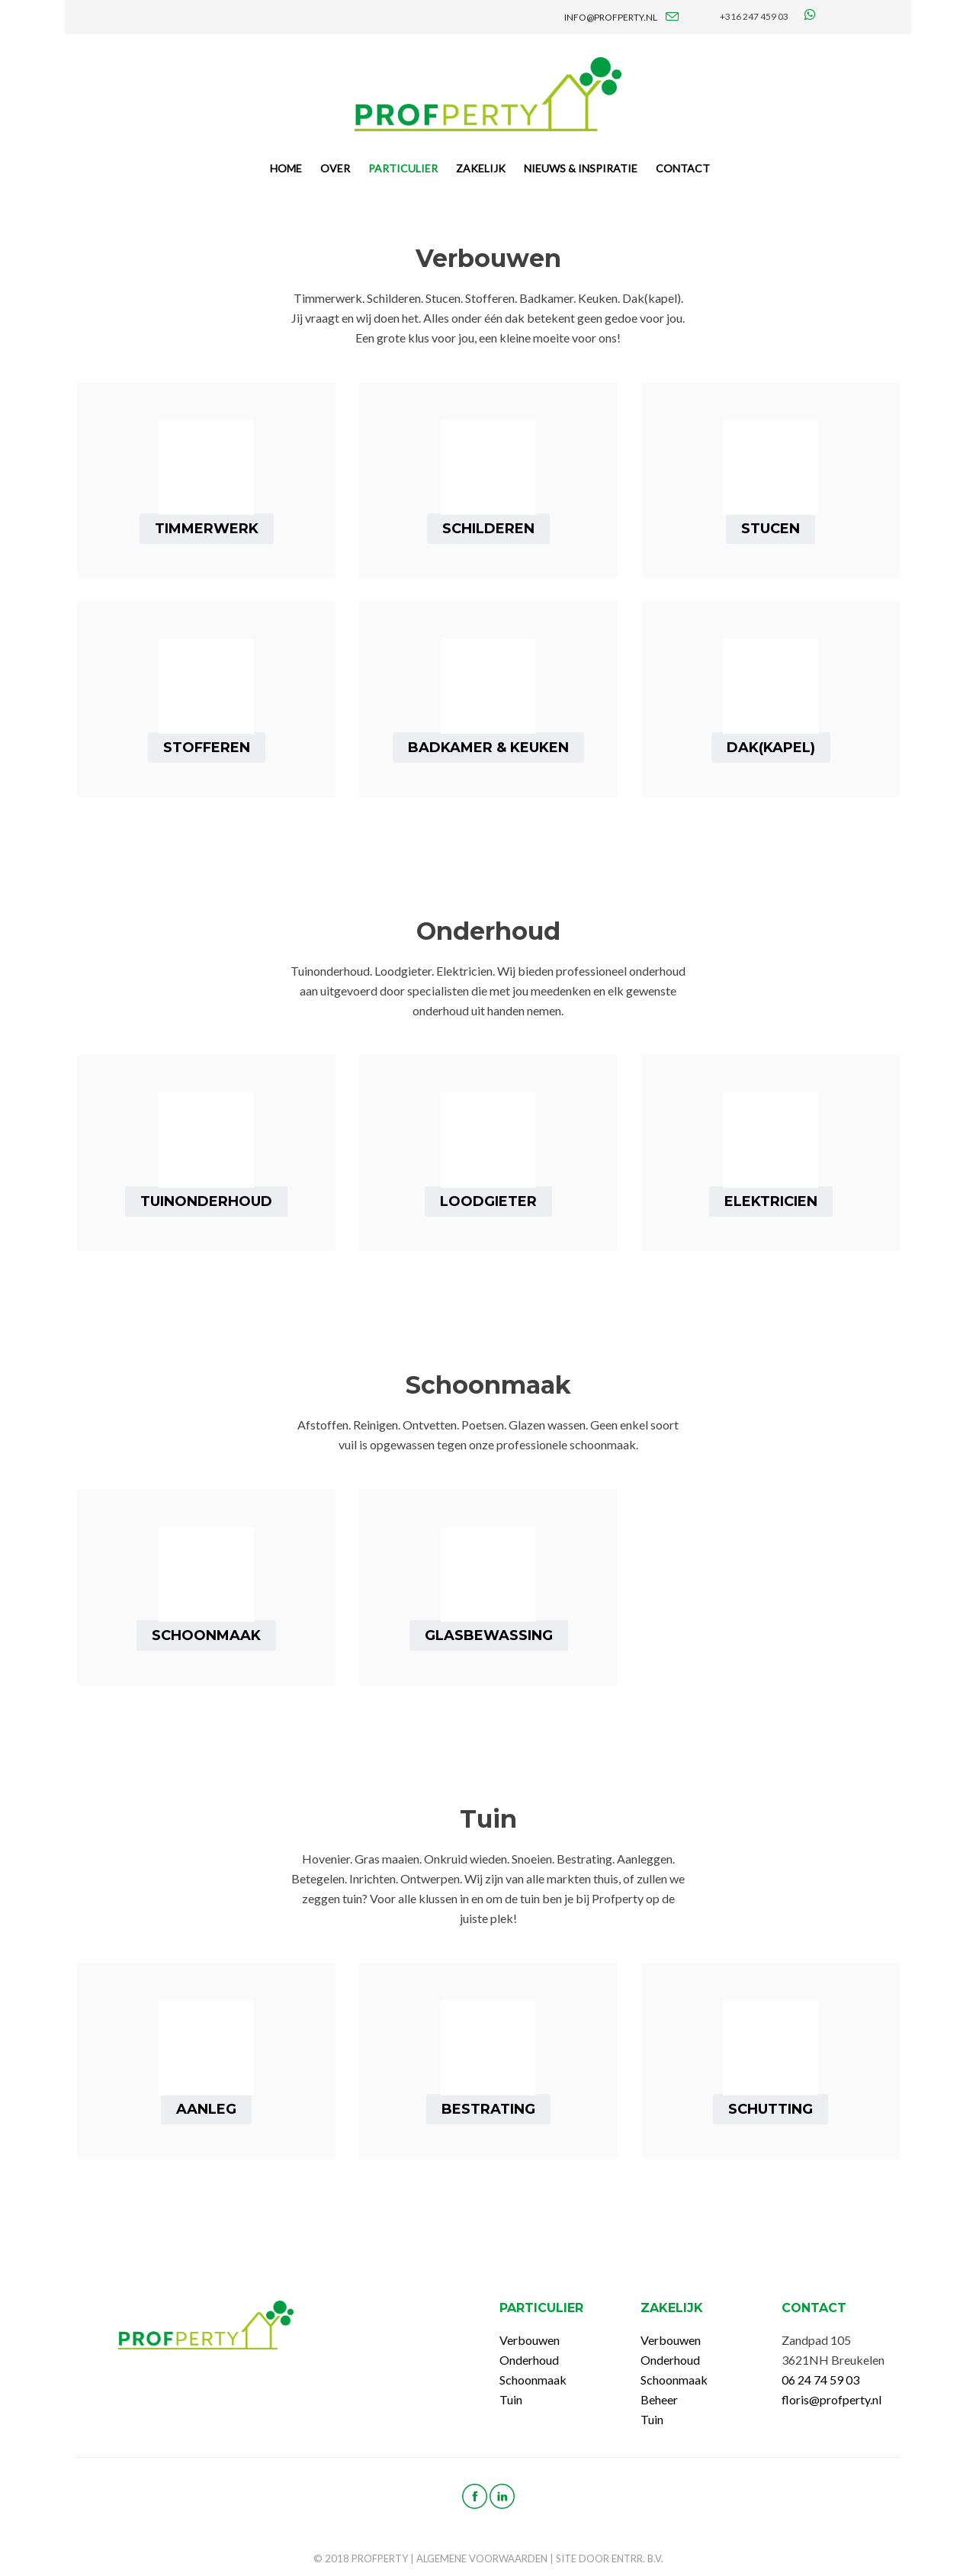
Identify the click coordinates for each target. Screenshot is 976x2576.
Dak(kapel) (771, 747)
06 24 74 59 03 (820, 2379)
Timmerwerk (206, 528)
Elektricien (770, 1201)
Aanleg (206, 2109)
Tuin (510, 2399)
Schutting (770, 2109)
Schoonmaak (206, 1635)
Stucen (770, 528)
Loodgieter (488, 1201)
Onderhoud (529, 2359)
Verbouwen (529, 2340)
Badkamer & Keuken (488, 747)
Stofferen (206, 747)
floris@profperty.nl (831, 2399)
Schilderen (488, 528)
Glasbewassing (489, 1635)
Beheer (659, 2399)
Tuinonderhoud (206, 1201)
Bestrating (488, 2109)
